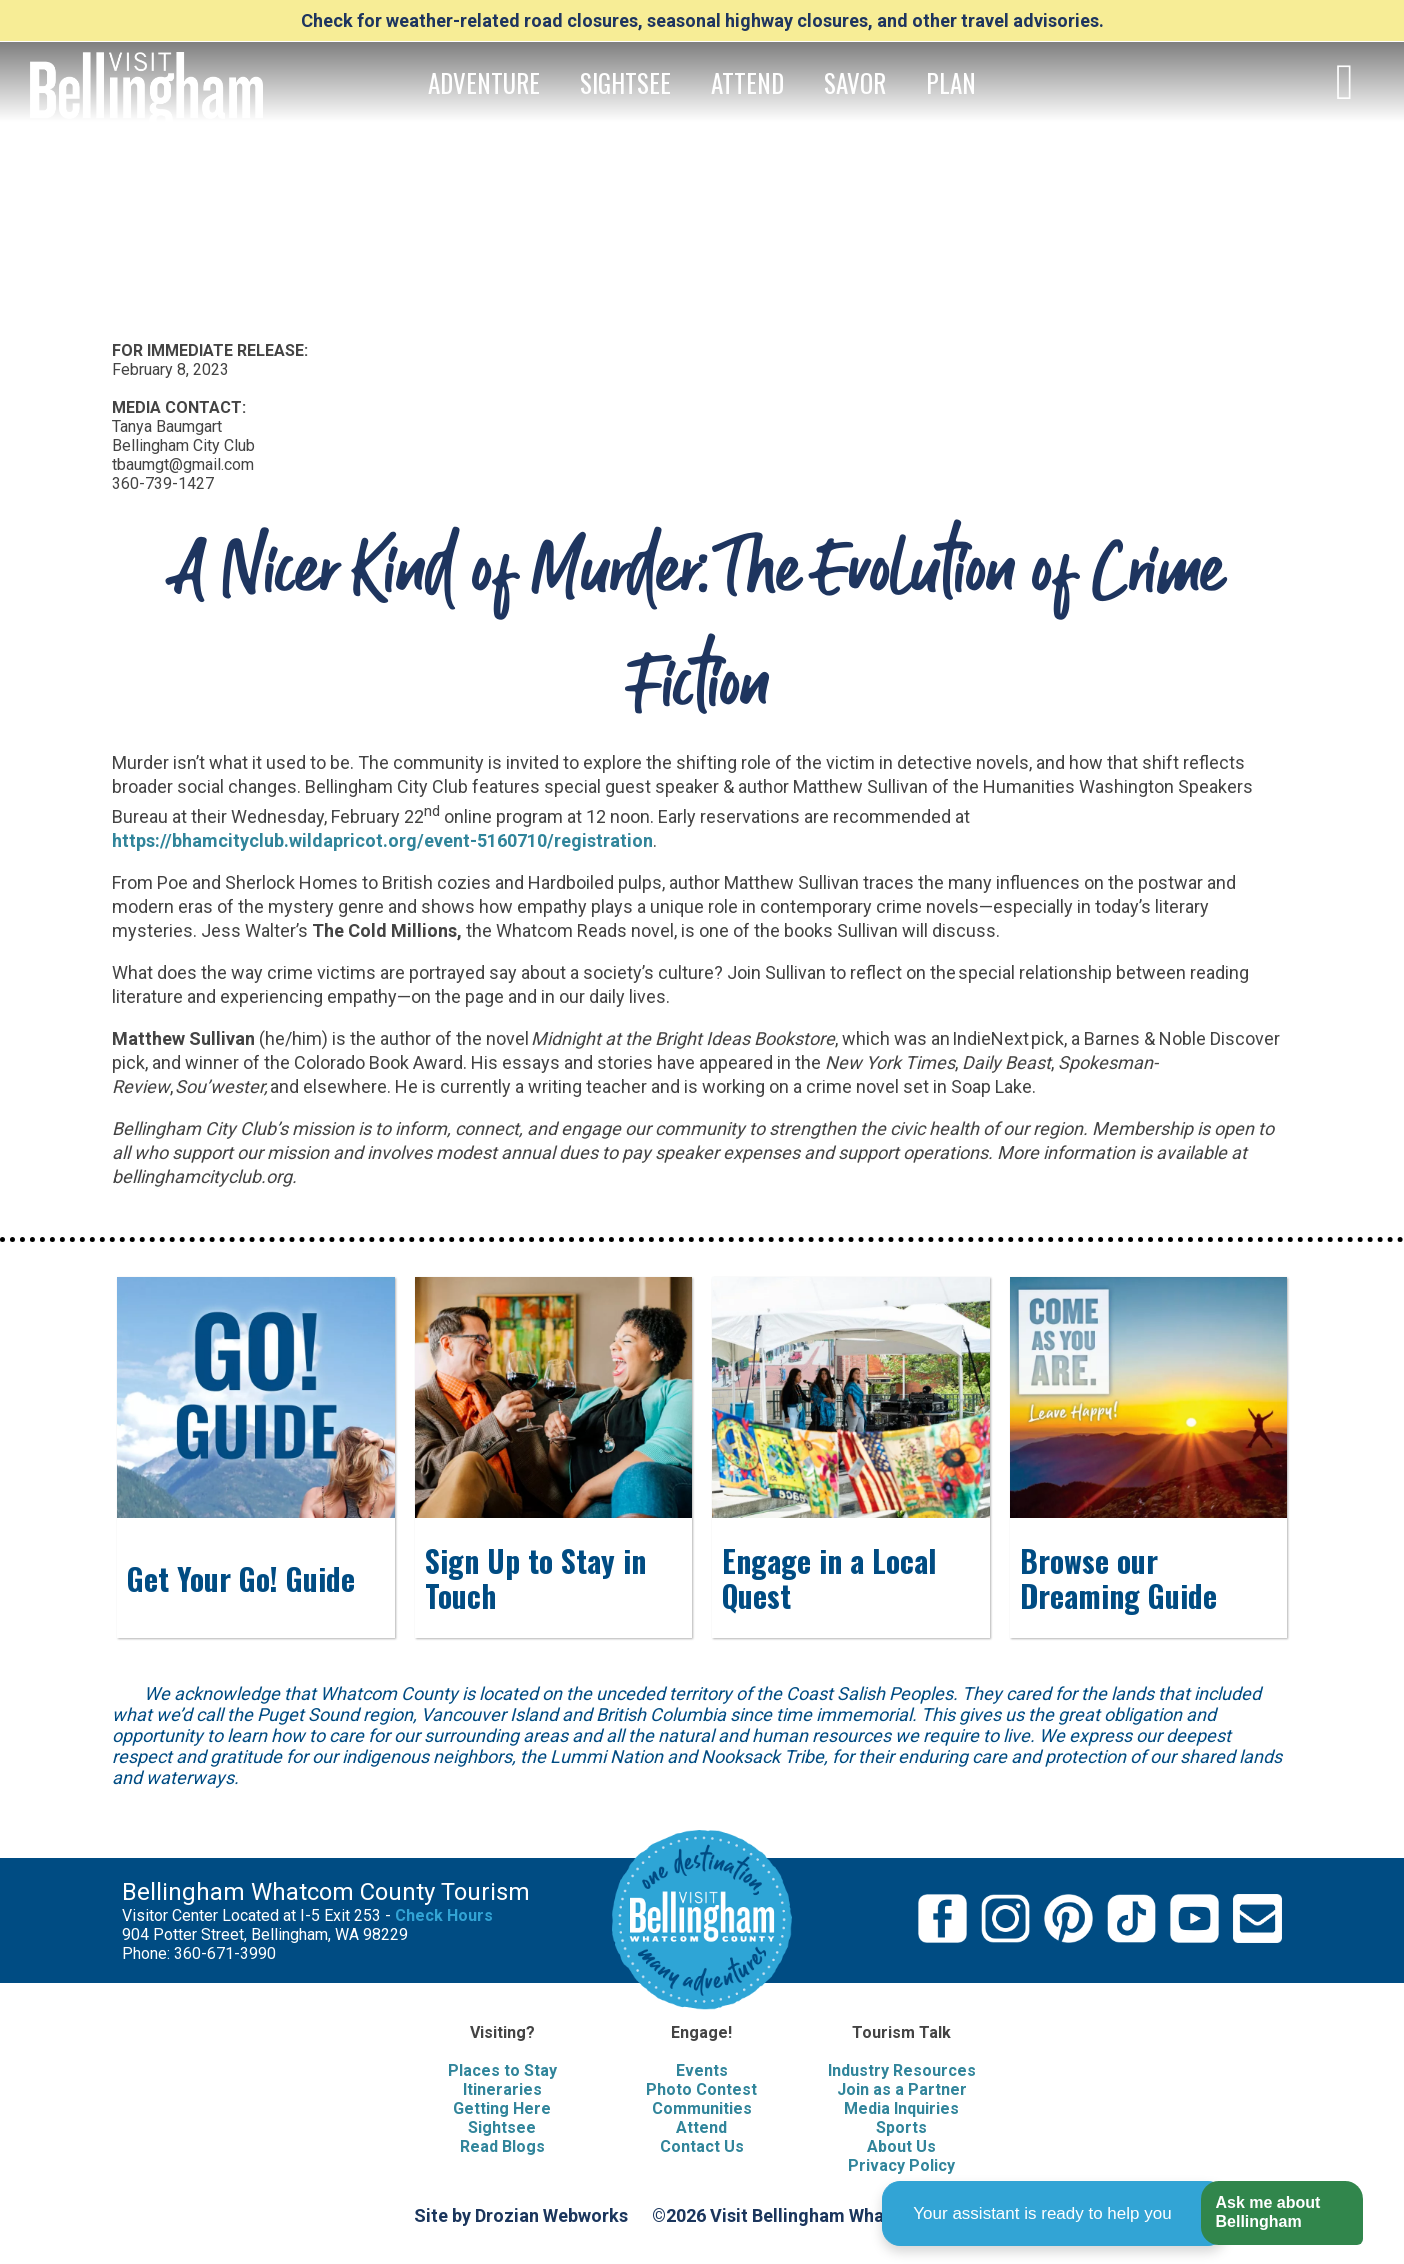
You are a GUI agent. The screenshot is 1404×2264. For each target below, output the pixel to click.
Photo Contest (701, 2089)
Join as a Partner (902, 2089)
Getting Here (502, 2108)
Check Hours (444, 1915)
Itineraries (502, 2089)
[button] (1281, 2213)
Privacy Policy (901, 2165)
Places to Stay (502, 2070)
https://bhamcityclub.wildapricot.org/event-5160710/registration (382, 840)
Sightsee (502, 2127)
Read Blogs (502, 2146)
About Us (901, 2146)
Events (702, 2070)
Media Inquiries (901, 2108)
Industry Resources (902, 2070)
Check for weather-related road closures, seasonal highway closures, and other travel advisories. (702, 20)
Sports (901, 2127)
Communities (702, 2108)
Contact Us (702, 2146)
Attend (701, 2127)
